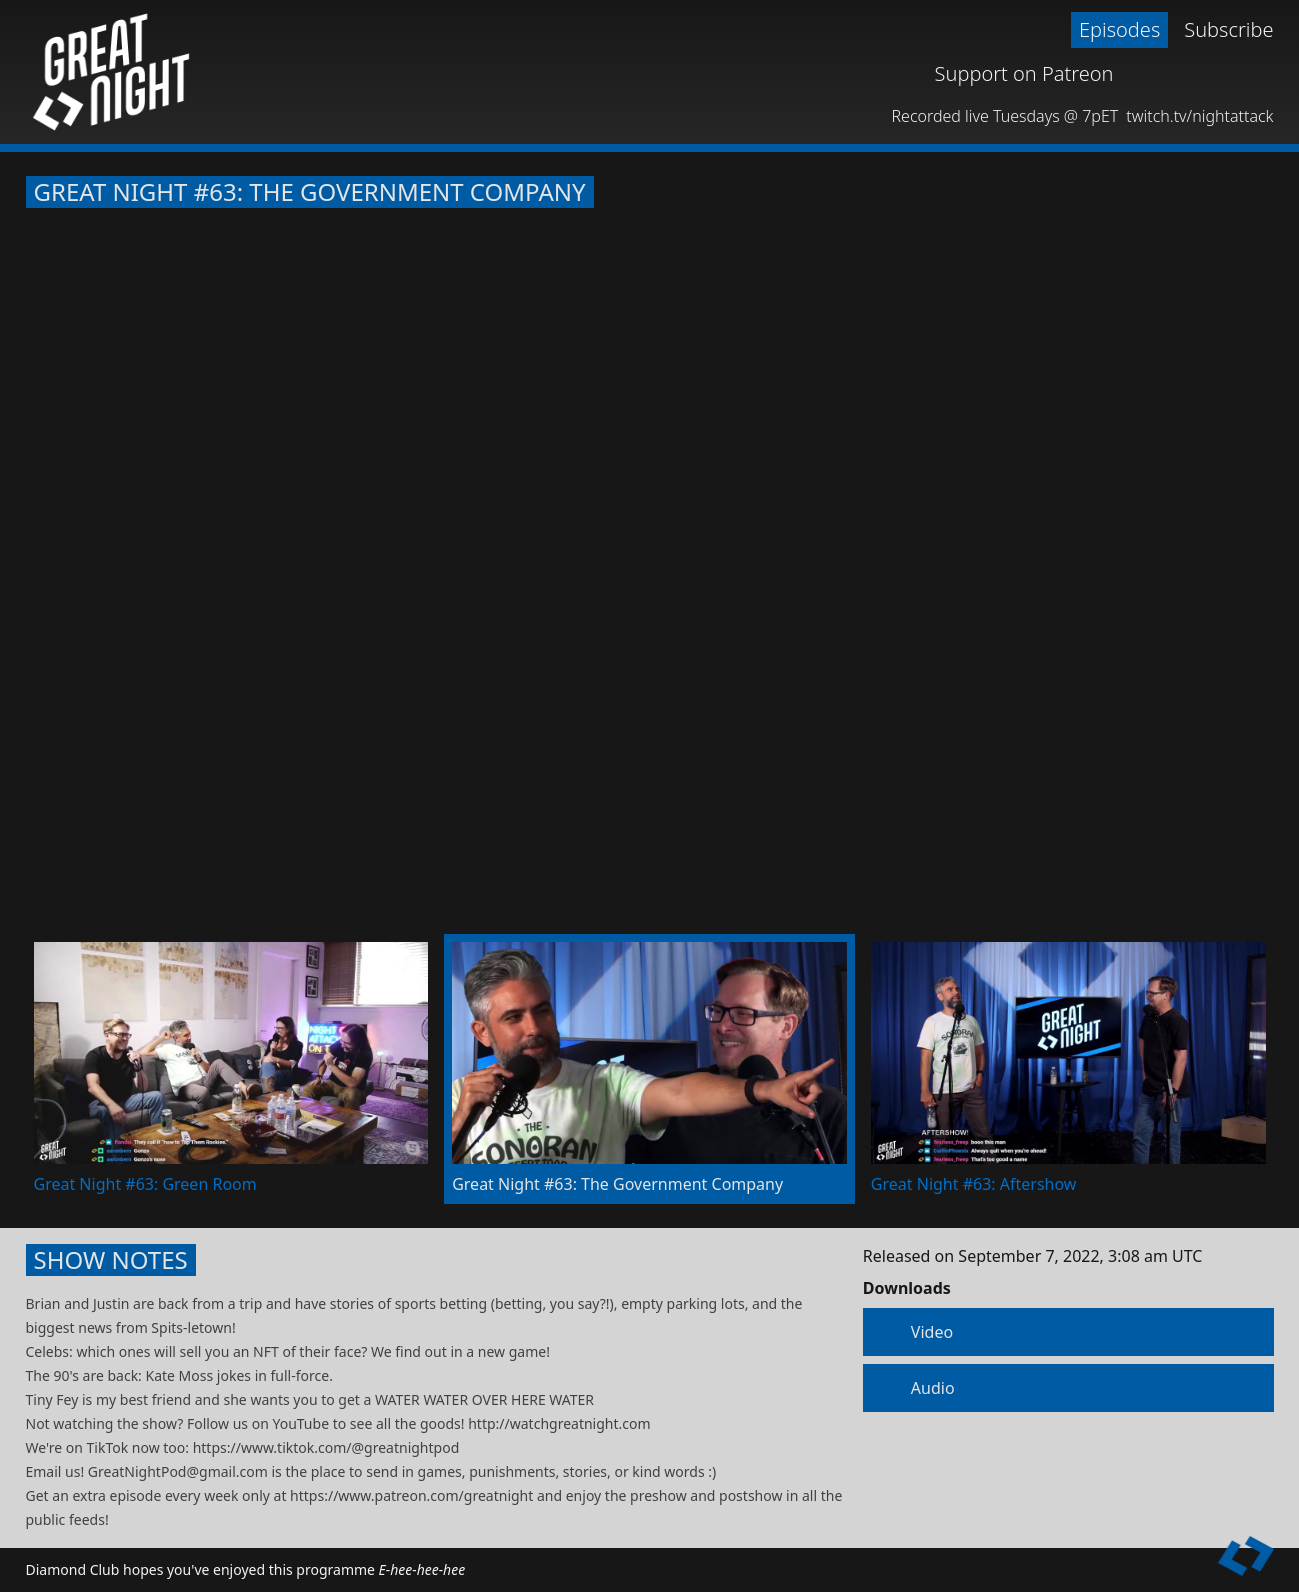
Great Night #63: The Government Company (310, 192)
